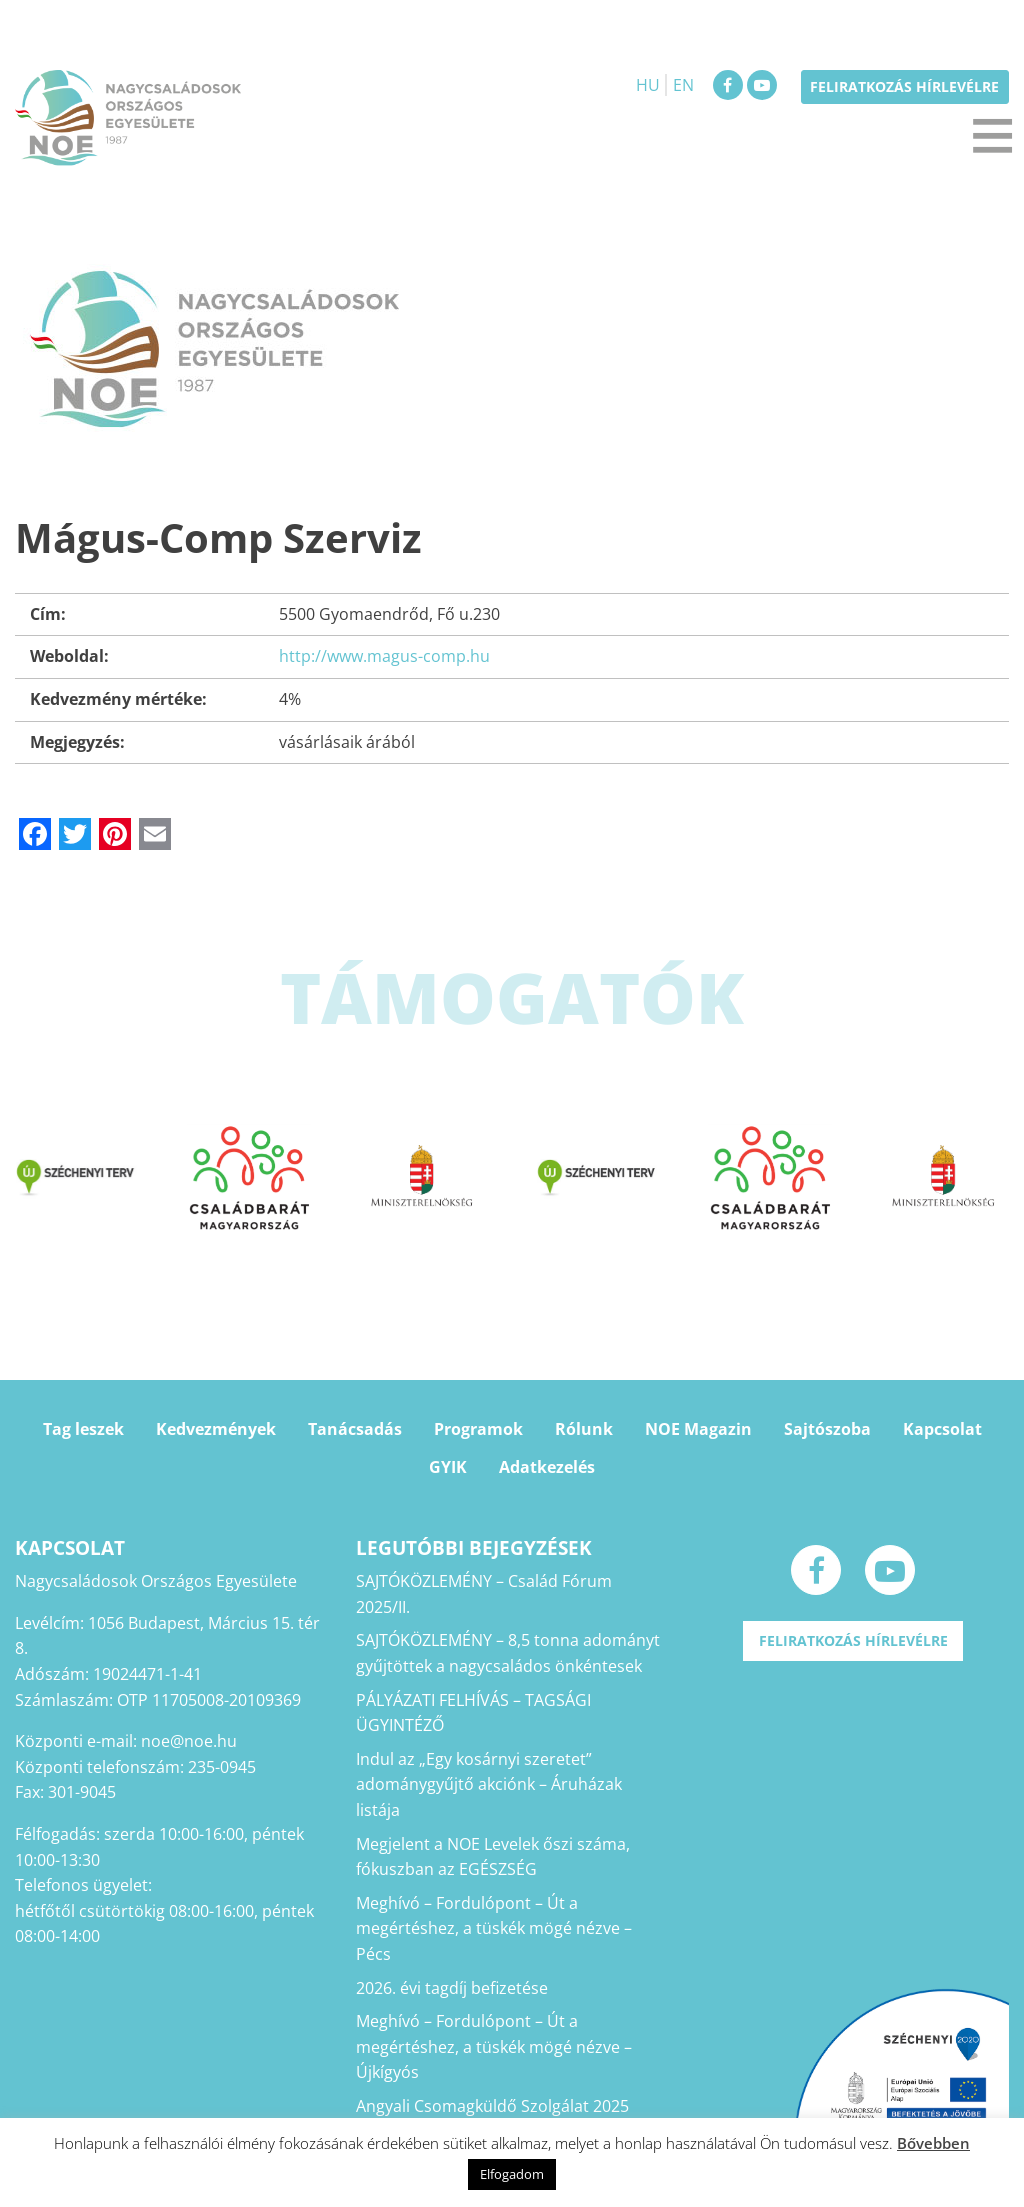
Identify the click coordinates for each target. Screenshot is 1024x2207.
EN (683, 85)
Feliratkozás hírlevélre (904, 86)
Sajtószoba (827, 1429)
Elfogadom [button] (512, 2174)
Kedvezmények (216, 1429)
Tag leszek (83, 1429)
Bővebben (933, 2143)
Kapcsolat (942, 1429)
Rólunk (584, 1429)
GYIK (448, 1467)
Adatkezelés (547, 1467)
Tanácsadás (355, 1429)
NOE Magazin (698, 1429)
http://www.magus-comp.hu (384, 656)
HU (648, 85)
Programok (478, 1429)
